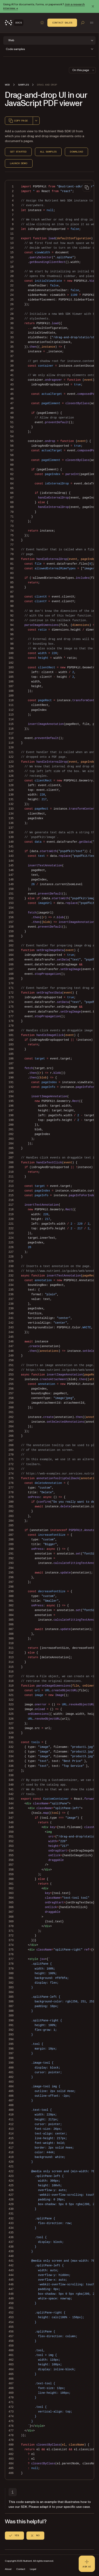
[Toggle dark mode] (42, 23)
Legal (33, 2569)
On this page (83, 70)
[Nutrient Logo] (14, 22)
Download (76, 151)
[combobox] (36, 121)
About (8, 2569)
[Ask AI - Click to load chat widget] (87, 2564)
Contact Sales (62, 22)
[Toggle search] (83, 23)
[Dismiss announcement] (93, 6)
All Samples (48, 151)
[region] (49, 1330)
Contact (20, 2569)
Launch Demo (18, 163)
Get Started (18, 151)
